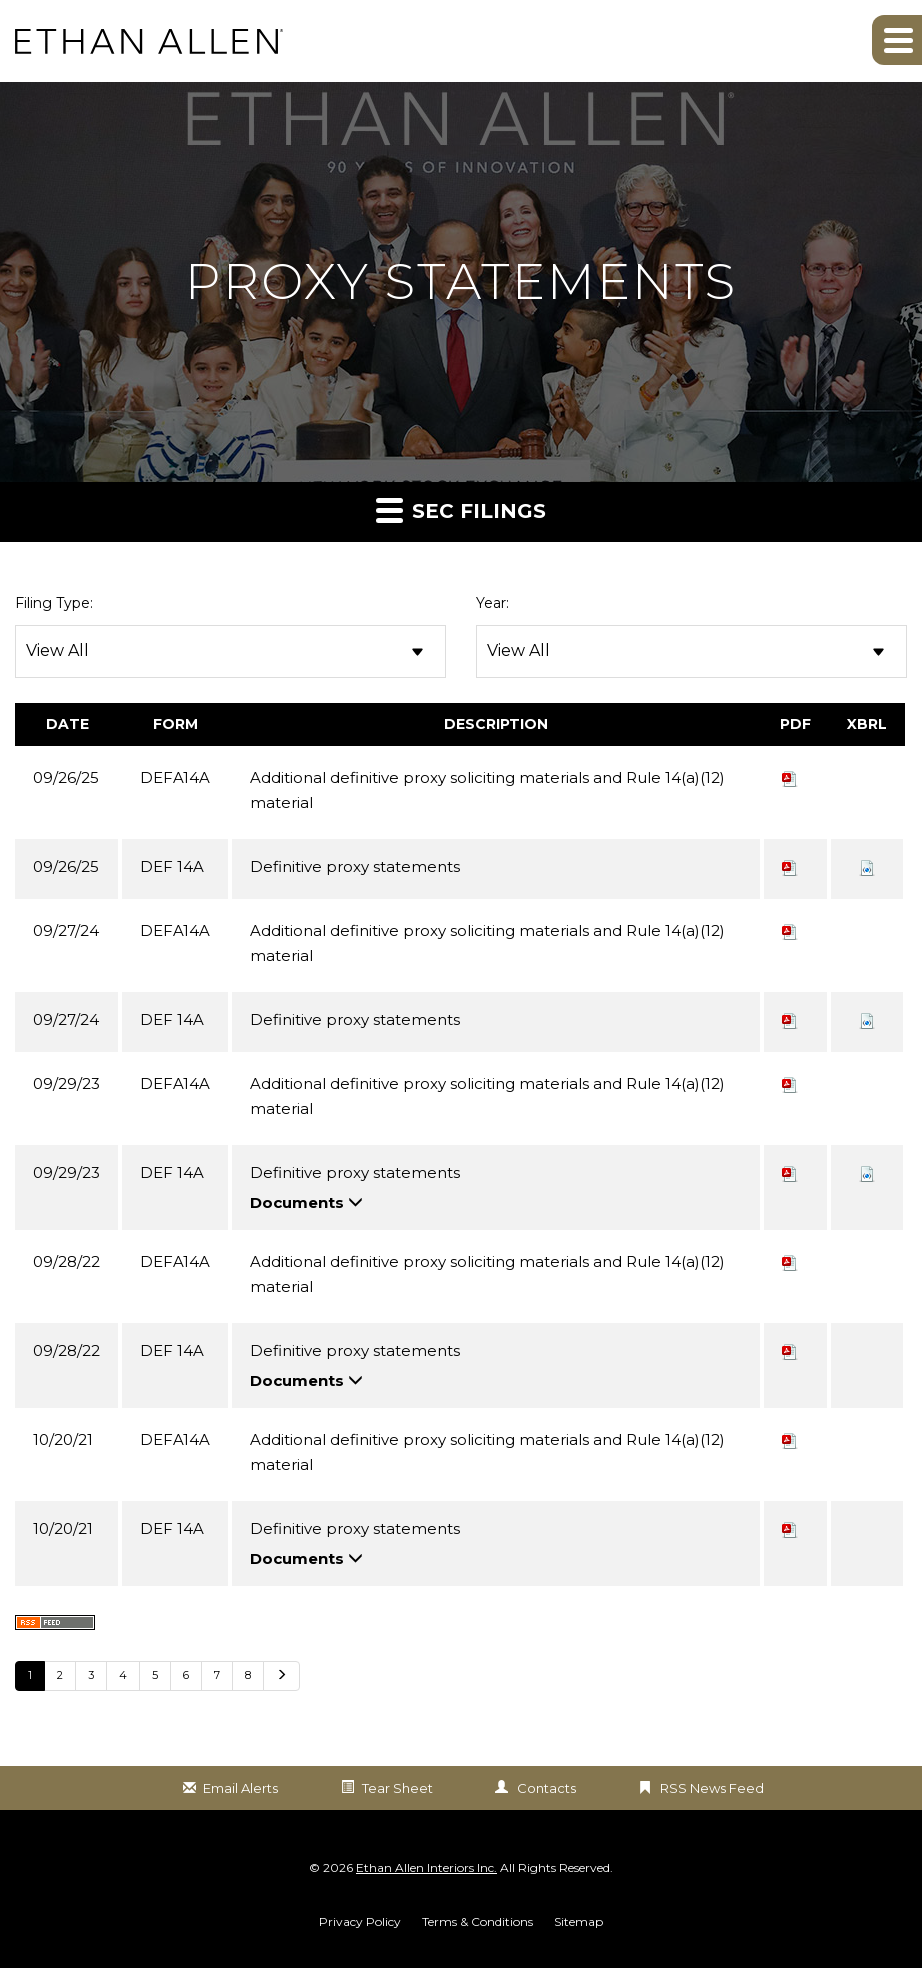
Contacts (546, 1788)
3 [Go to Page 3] (91, 1675)
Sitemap (578, 1922)
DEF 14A (172, 866)
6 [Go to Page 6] (186, 1675)
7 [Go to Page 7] (217, 1675)
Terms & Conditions (477, 1922)
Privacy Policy (360, 1922)
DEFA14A (175, 777)
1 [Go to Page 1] (30, 1675)
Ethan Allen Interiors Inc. (426, 1867)
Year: (492, 603)
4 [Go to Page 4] (123, 1675)
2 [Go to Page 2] (60, 1675)
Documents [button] (306, 1202)
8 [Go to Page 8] (248, 1675)
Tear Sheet (397, 1788)
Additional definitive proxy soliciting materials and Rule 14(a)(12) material (487, 790)
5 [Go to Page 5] (155, 1675)
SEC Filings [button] (461, 509)
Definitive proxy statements (355, 866)
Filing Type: (54, 603)
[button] (897, 40)
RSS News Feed (712, 1788)
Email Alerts (240, 1788)
